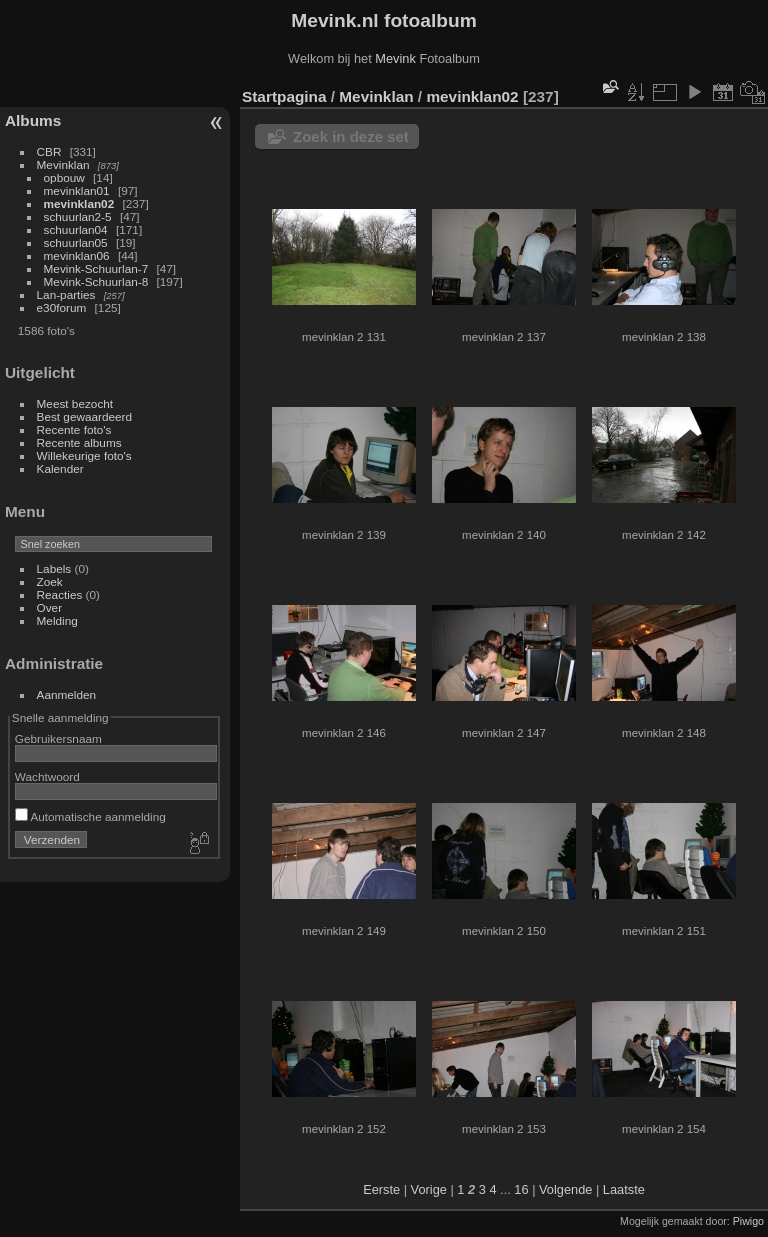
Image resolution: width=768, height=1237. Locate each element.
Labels (54, 568)
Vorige (429, 1189)
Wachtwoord (47, 776)
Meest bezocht (75, 403)
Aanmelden (67, 694)
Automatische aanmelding (90, 816)
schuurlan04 (76, 229)
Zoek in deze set (351, 136)
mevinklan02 (79, 203)
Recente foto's (74, 429)
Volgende (565, 1189)
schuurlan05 (76, 242)
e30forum (62, 307)
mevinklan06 (77, 255)
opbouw (64, 177)
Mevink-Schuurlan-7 (96, 268)
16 (521, 1189)
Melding (57, 620)
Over (50, 607)
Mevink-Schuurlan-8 (96, 281)
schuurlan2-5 (78, 216)
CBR (49, 151)
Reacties (60, 594)
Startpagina (284, 96)
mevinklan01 (77, 190)
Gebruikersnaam (58, 738)
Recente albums (79, 442)
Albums (33, 120)
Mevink (395, 58)
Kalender (60, 468)
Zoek (50, 581)
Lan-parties (66, 294)
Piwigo (748, 1221)
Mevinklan (63, 164)
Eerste (381, 1189)
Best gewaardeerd (85, 416)
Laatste (624, 1189)
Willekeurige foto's (84, 455)
